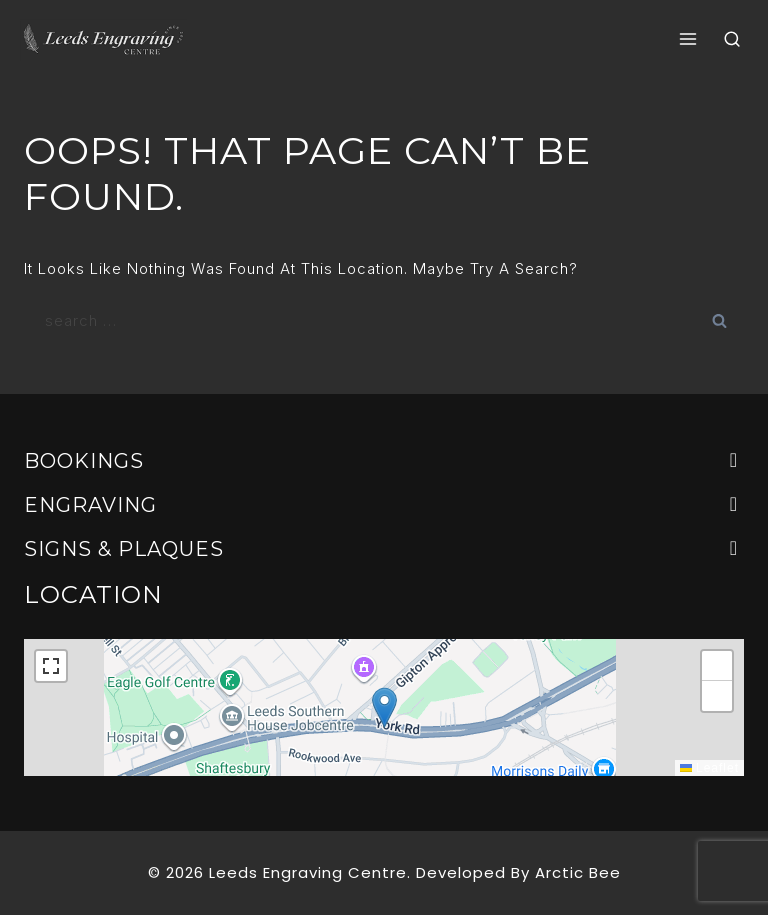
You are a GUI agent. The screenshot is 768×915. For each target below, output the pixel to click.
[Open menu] (688, 40)
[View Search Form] (732, 39)
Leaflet (709, 768)
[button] (384, 707)
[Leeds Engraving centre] (103, 40)
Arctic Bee (578, 872)
